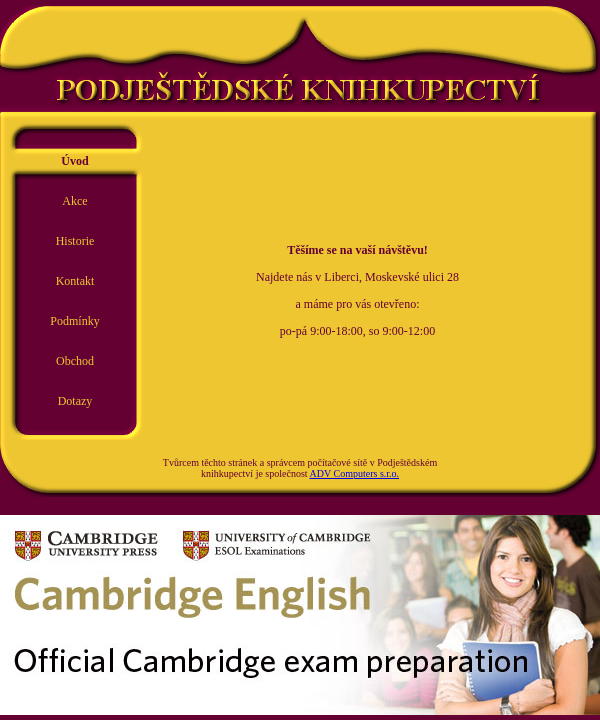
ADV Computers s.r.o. (355, 473)
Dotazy (75, 401)
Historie (75, 241)
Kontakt (75, 281)
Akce (74, 201)
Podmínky (74, 321)
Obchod (75, 361)
